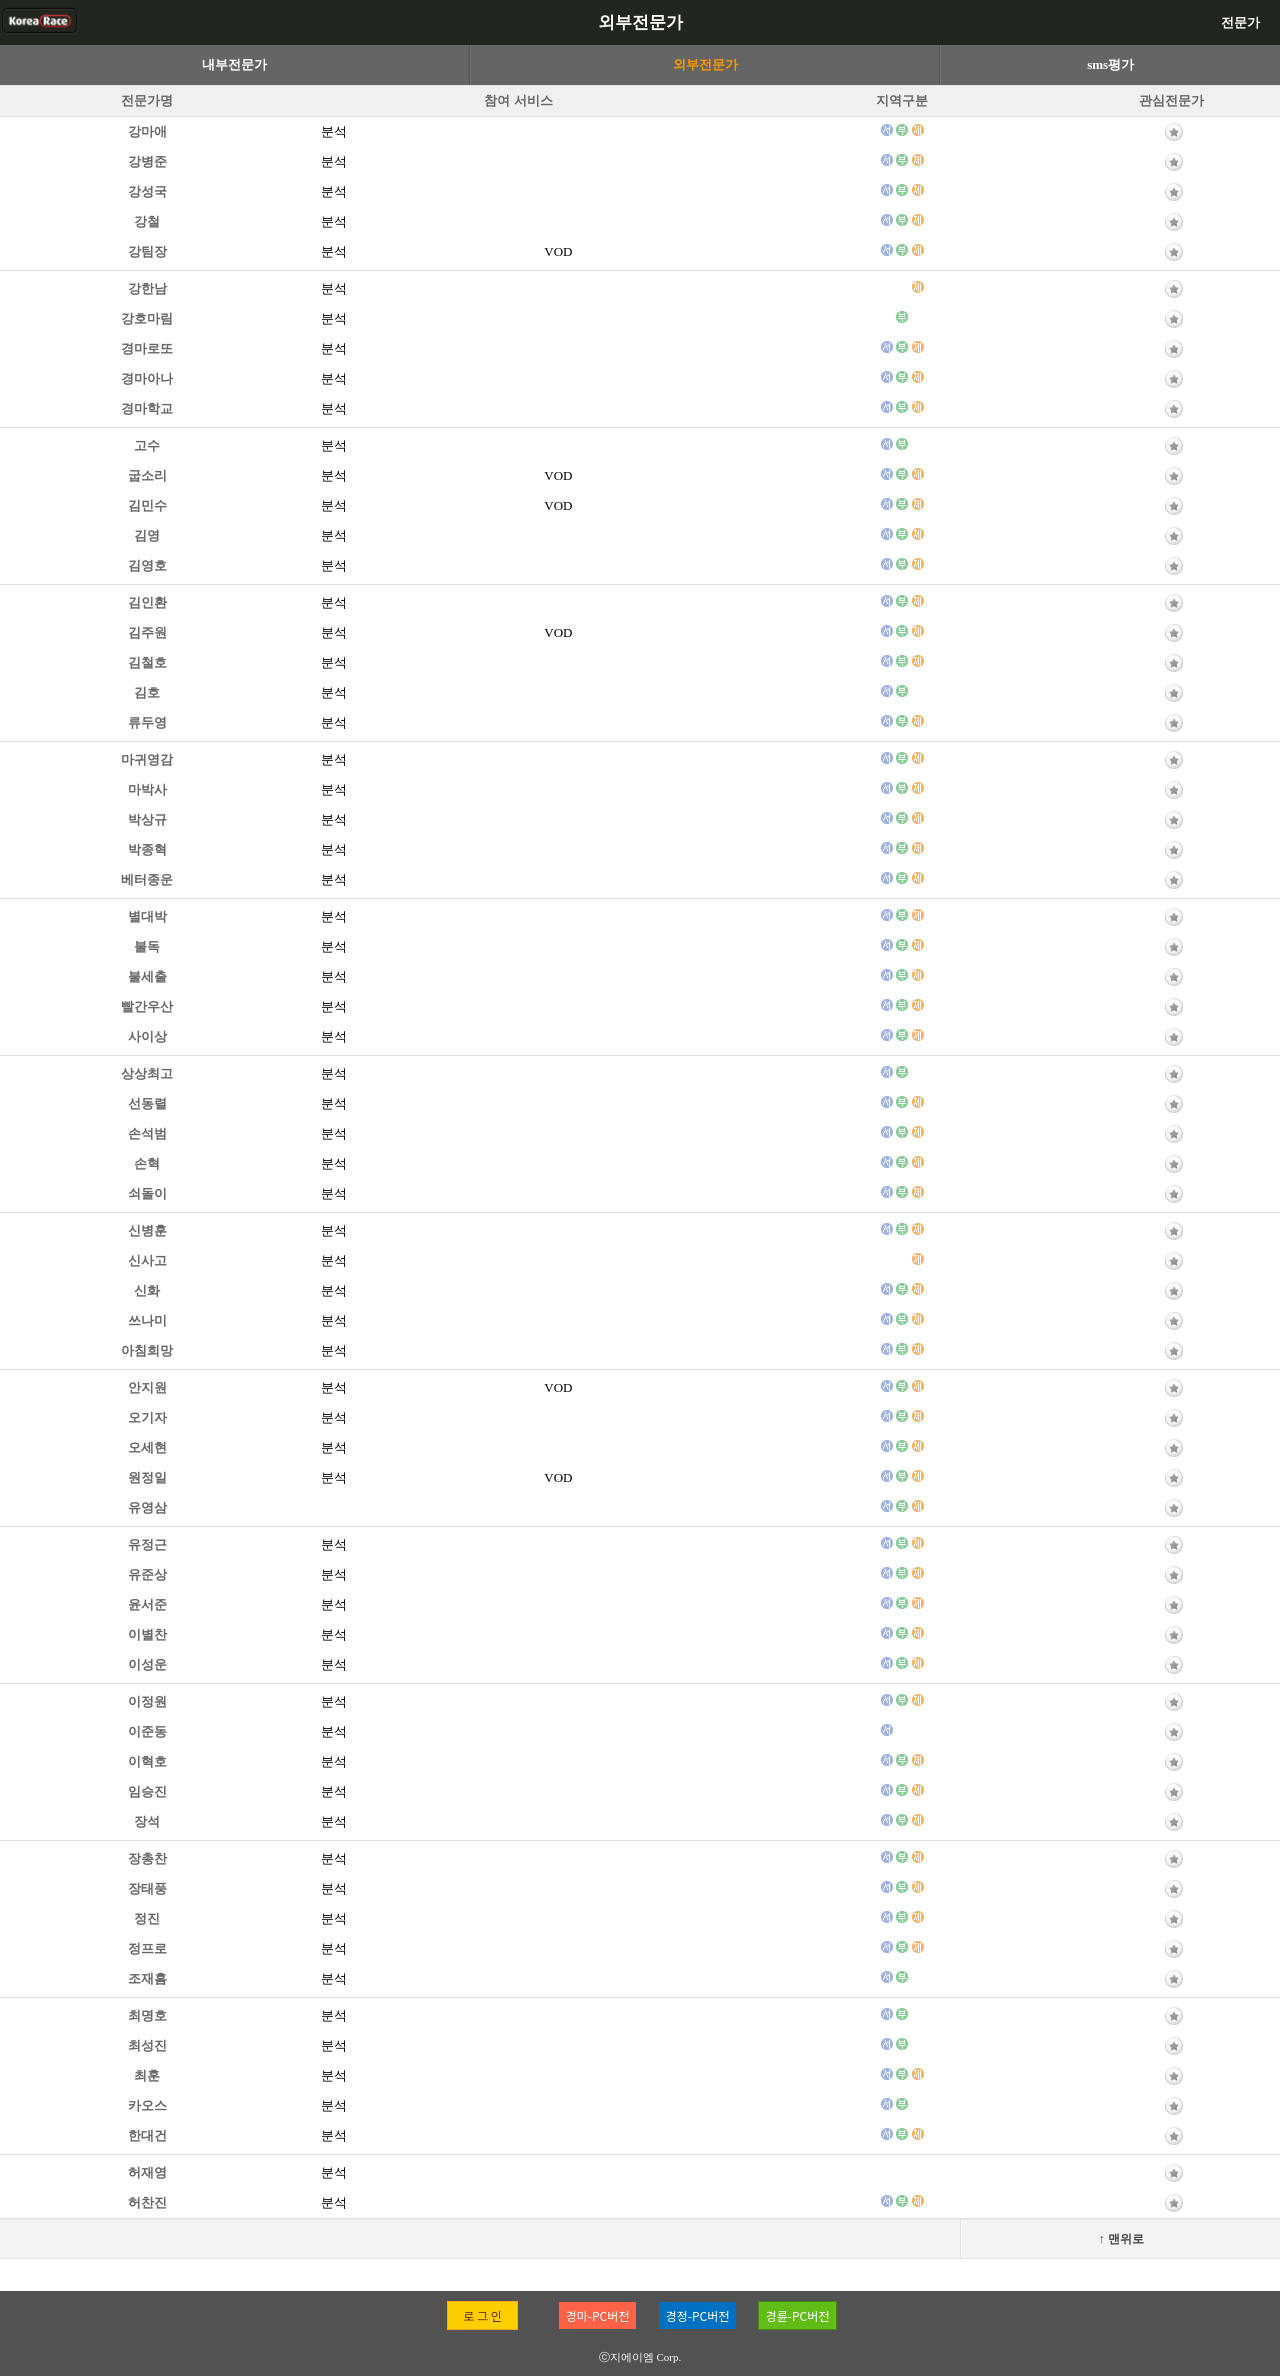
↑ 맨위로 (1121, 2239)
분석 (334, 131)
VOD (558, 251)
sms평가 (1110, 64)
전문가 (1240, 22)
